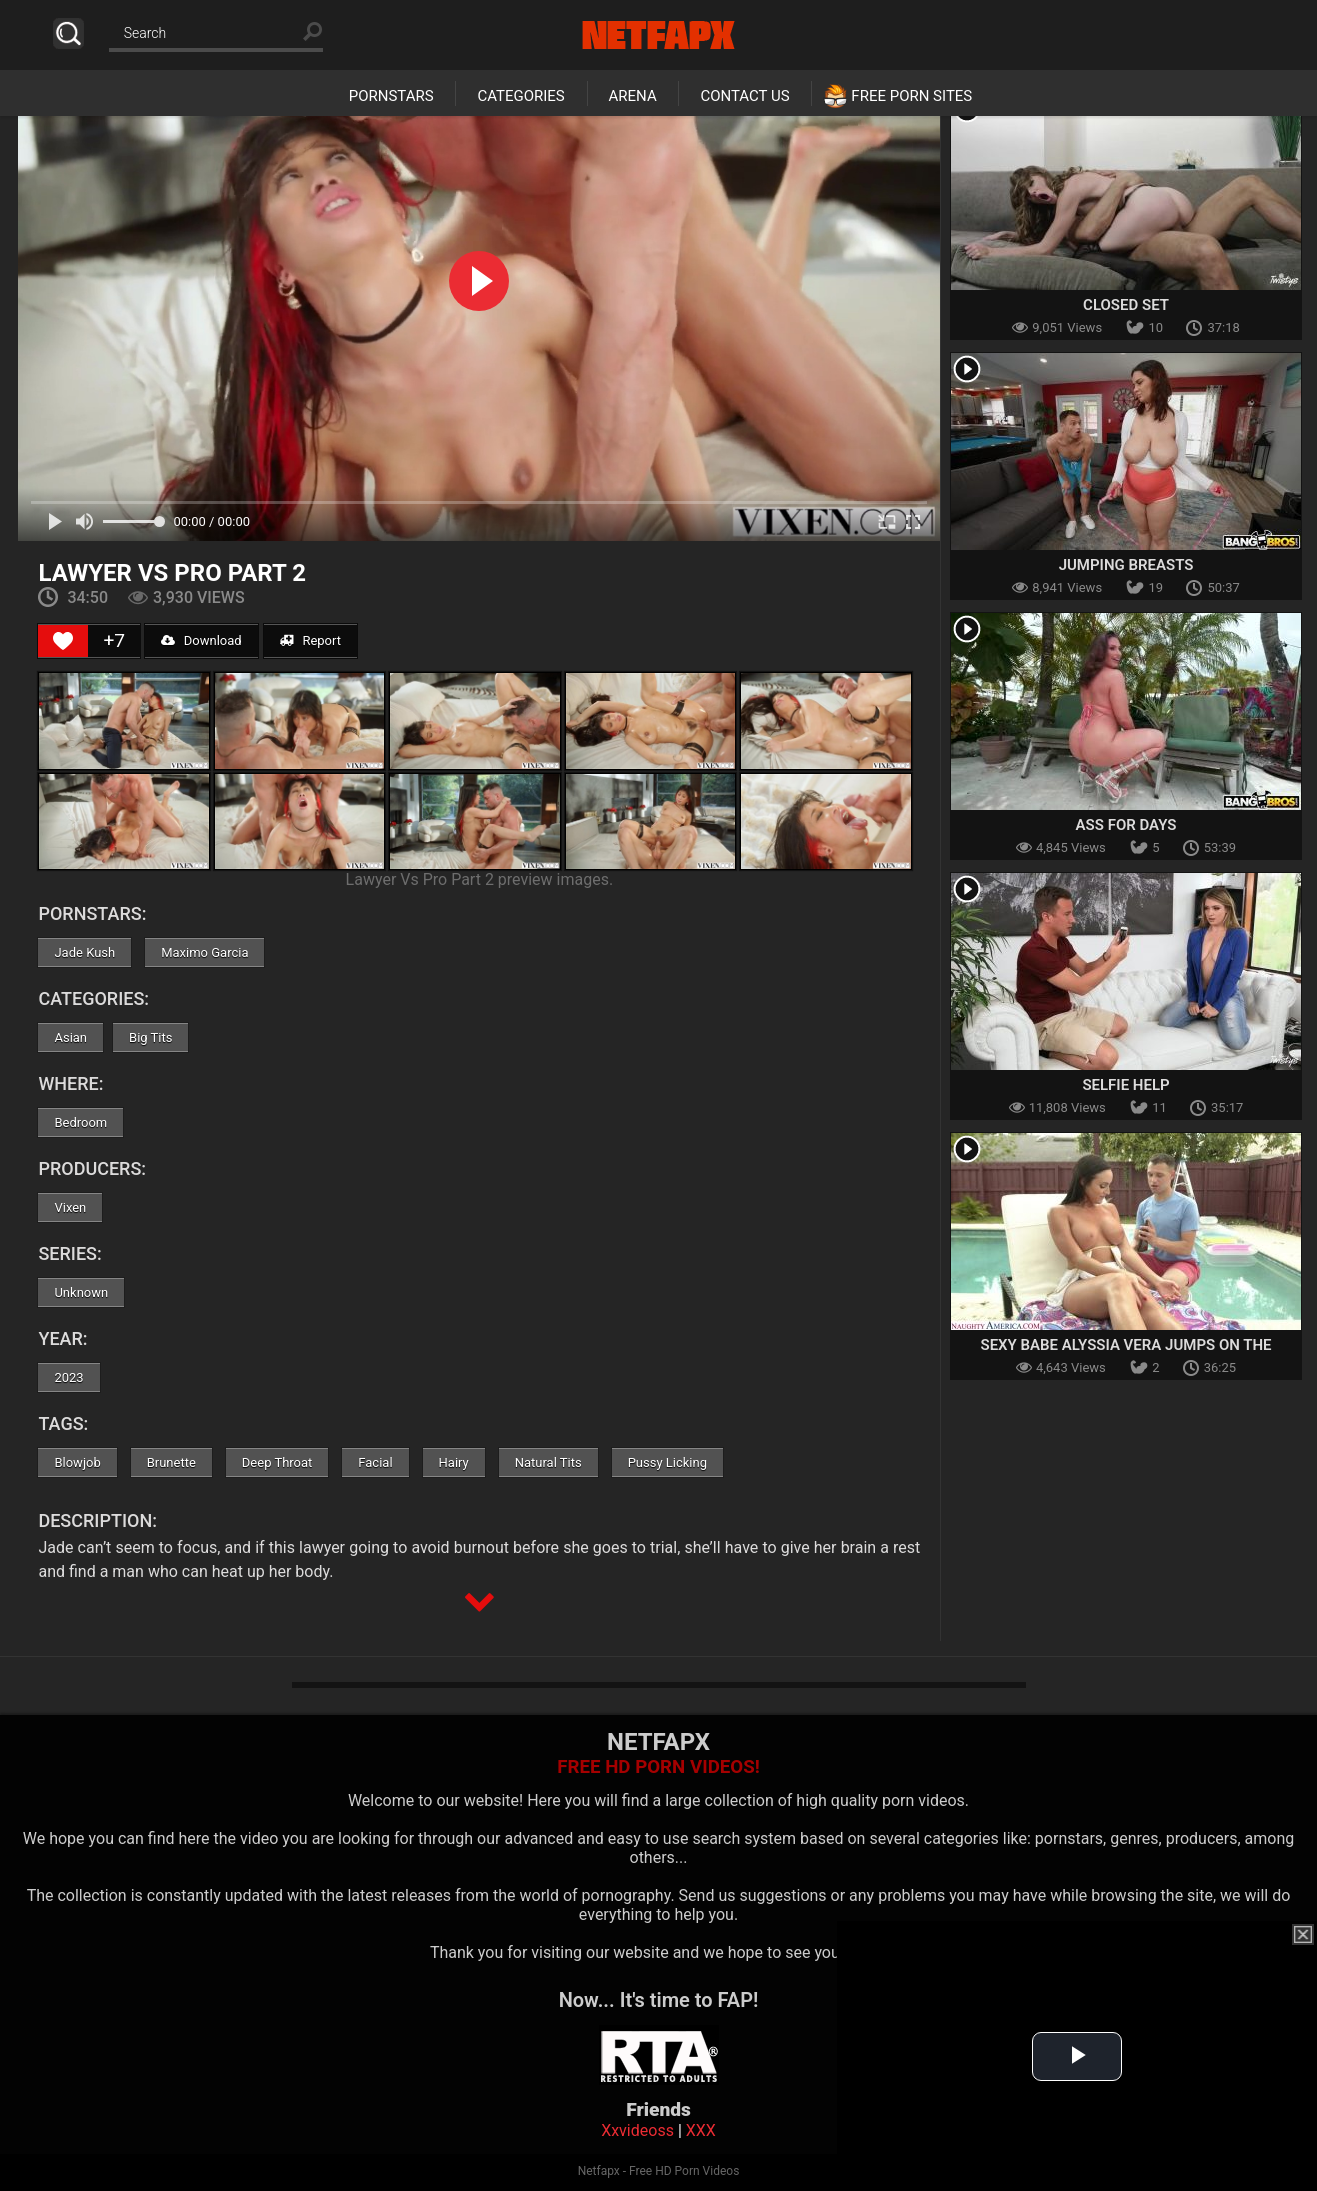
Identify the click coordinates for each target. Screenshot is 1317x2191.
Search (68, 33)
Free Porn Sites (911, 96)
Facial (375, 1462)
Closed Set (1126, 305)
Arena (633, 96)
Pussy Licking (667, 1462)
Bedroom (80, 1122)
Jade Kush (84, 952)
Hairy (454, 1462)
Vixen (70, 1207)
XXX (701, 2130)
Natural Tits (548, 1462)
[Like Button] (63, 641)
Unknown (81, 1292)
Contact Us (744, 96)
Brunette (171, 1462)
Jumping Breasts (1126, 565)
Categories (520, 96)
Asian (70, 1037)
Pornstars (391, 96)
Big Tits (150, 1037)
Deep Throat (277, 1462)
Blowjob (77, 1462)
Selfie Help (1125, 1085)
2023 (68, 1377)
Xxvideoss (637, 2130)
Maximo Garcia (204, 952)
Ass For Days (1126, 825)
